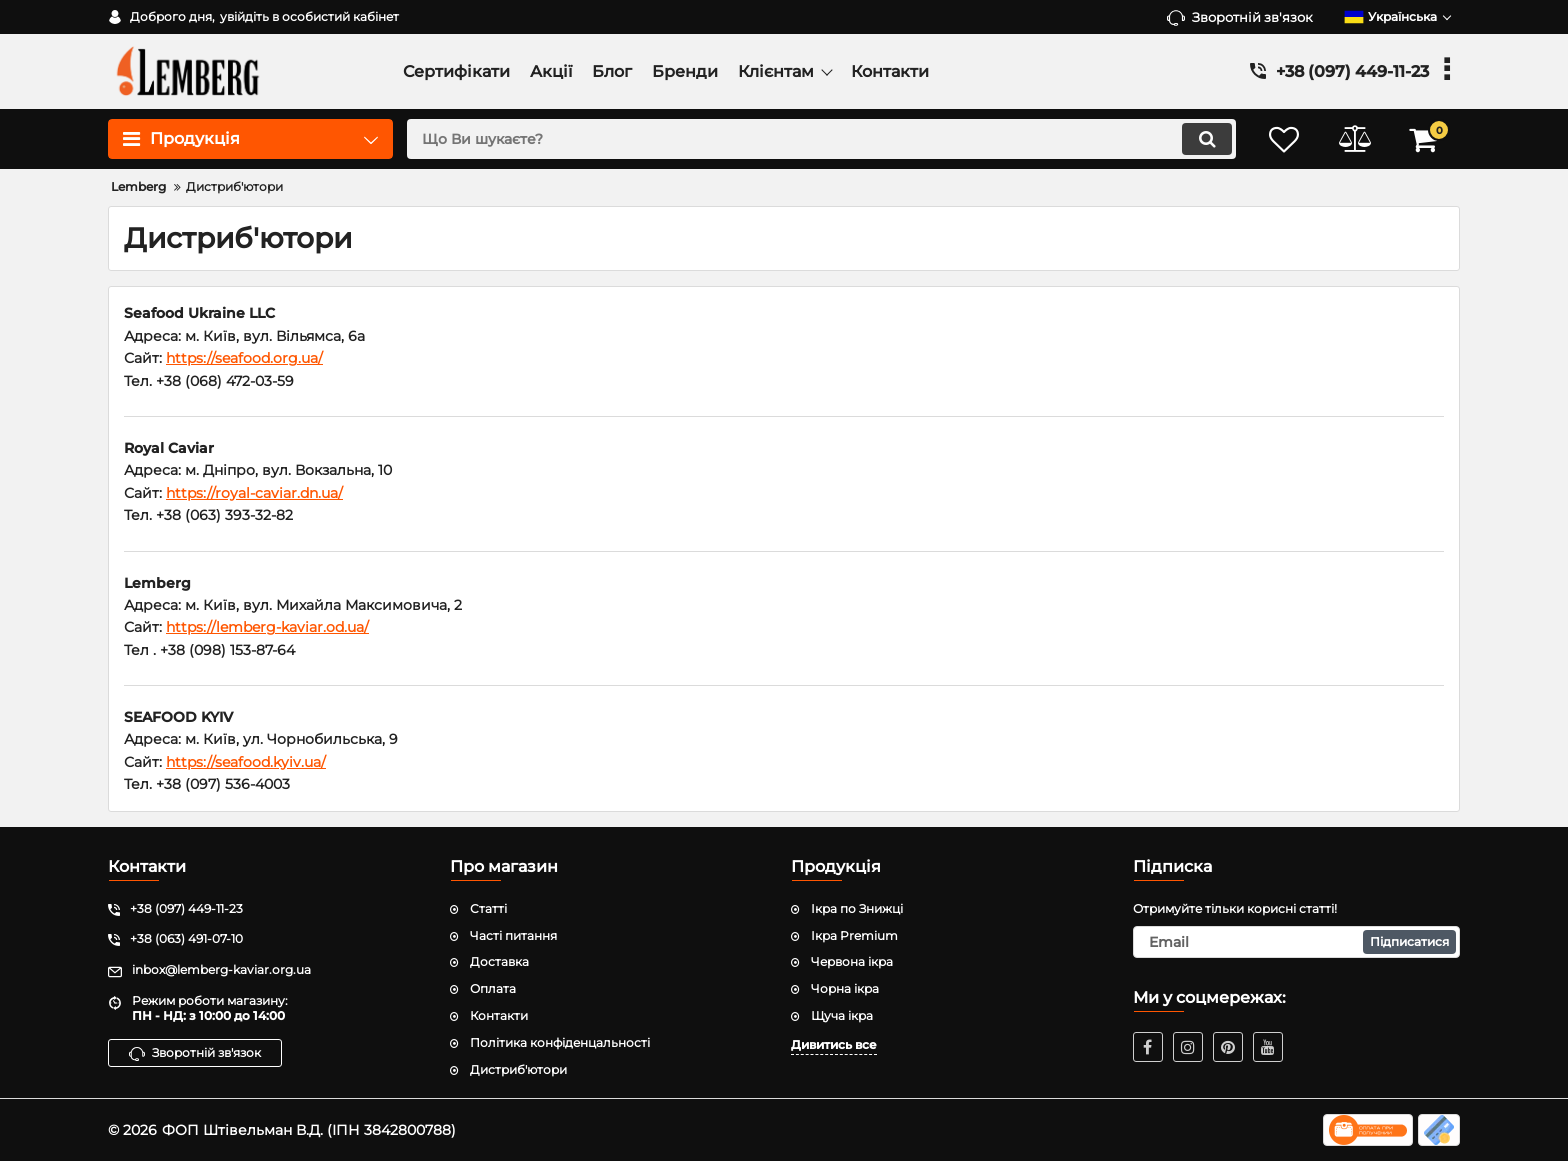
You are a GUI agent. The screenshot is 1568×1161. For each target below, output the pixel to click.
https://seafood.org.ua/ (244, 358)
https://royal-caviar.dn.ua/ (254, 493)
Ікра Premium (854, 935)
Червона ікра (852, 961)
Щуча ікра (842, 1015)
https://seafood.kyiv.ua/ (246, 762)
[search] (821, 139)
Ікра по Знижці (857, 908)
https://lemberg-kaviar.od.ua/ (267, 627)
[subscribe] (1297, 942)
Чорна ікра (845, 988)
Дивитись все (834, 1044)
